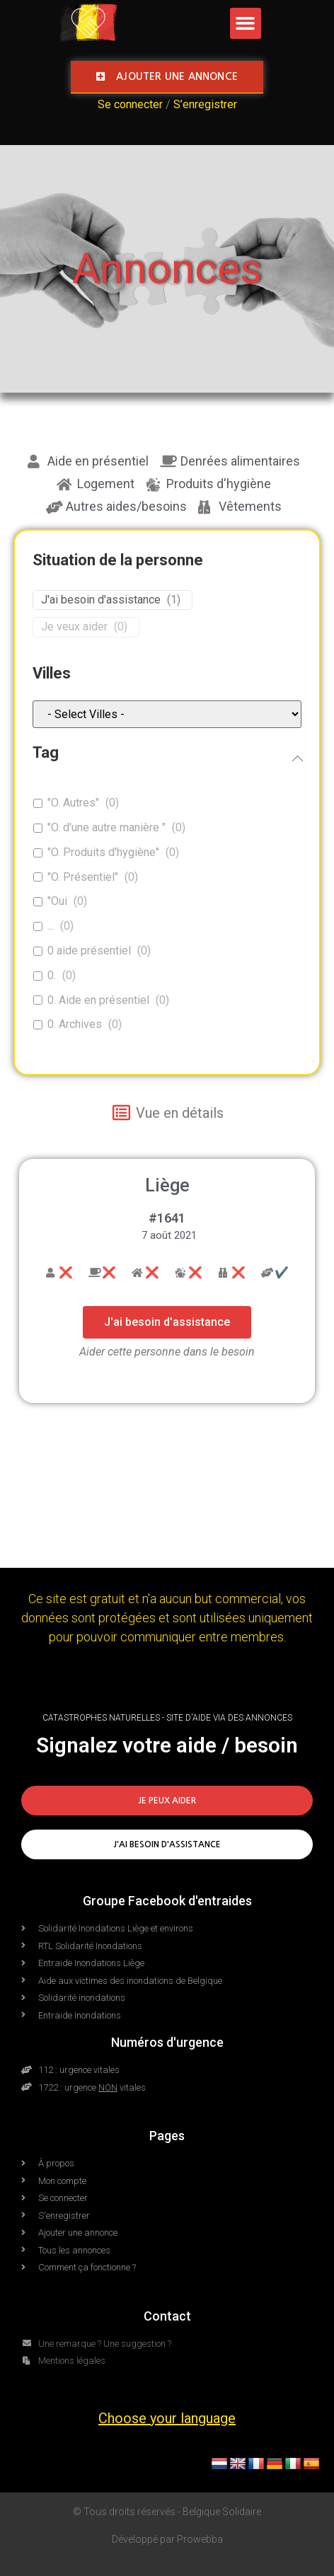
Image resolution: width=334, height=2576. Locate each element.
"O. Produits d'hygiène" (103, 852)
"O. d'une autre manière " (106, 827)
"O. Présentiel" (82, 877)
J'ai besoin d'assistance (101, 599)
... (50, 925)
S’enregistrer (205, 104)
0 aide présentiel (89, 950)
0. (51, 975)
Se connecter (130, 104)
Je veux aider (74, 626)
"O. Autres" (73, 802)
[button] (245, 23)
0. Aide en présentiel (98, 1000)
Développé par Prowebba (167, 2539)
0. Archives (74, 1024)
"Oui (57, 901)
